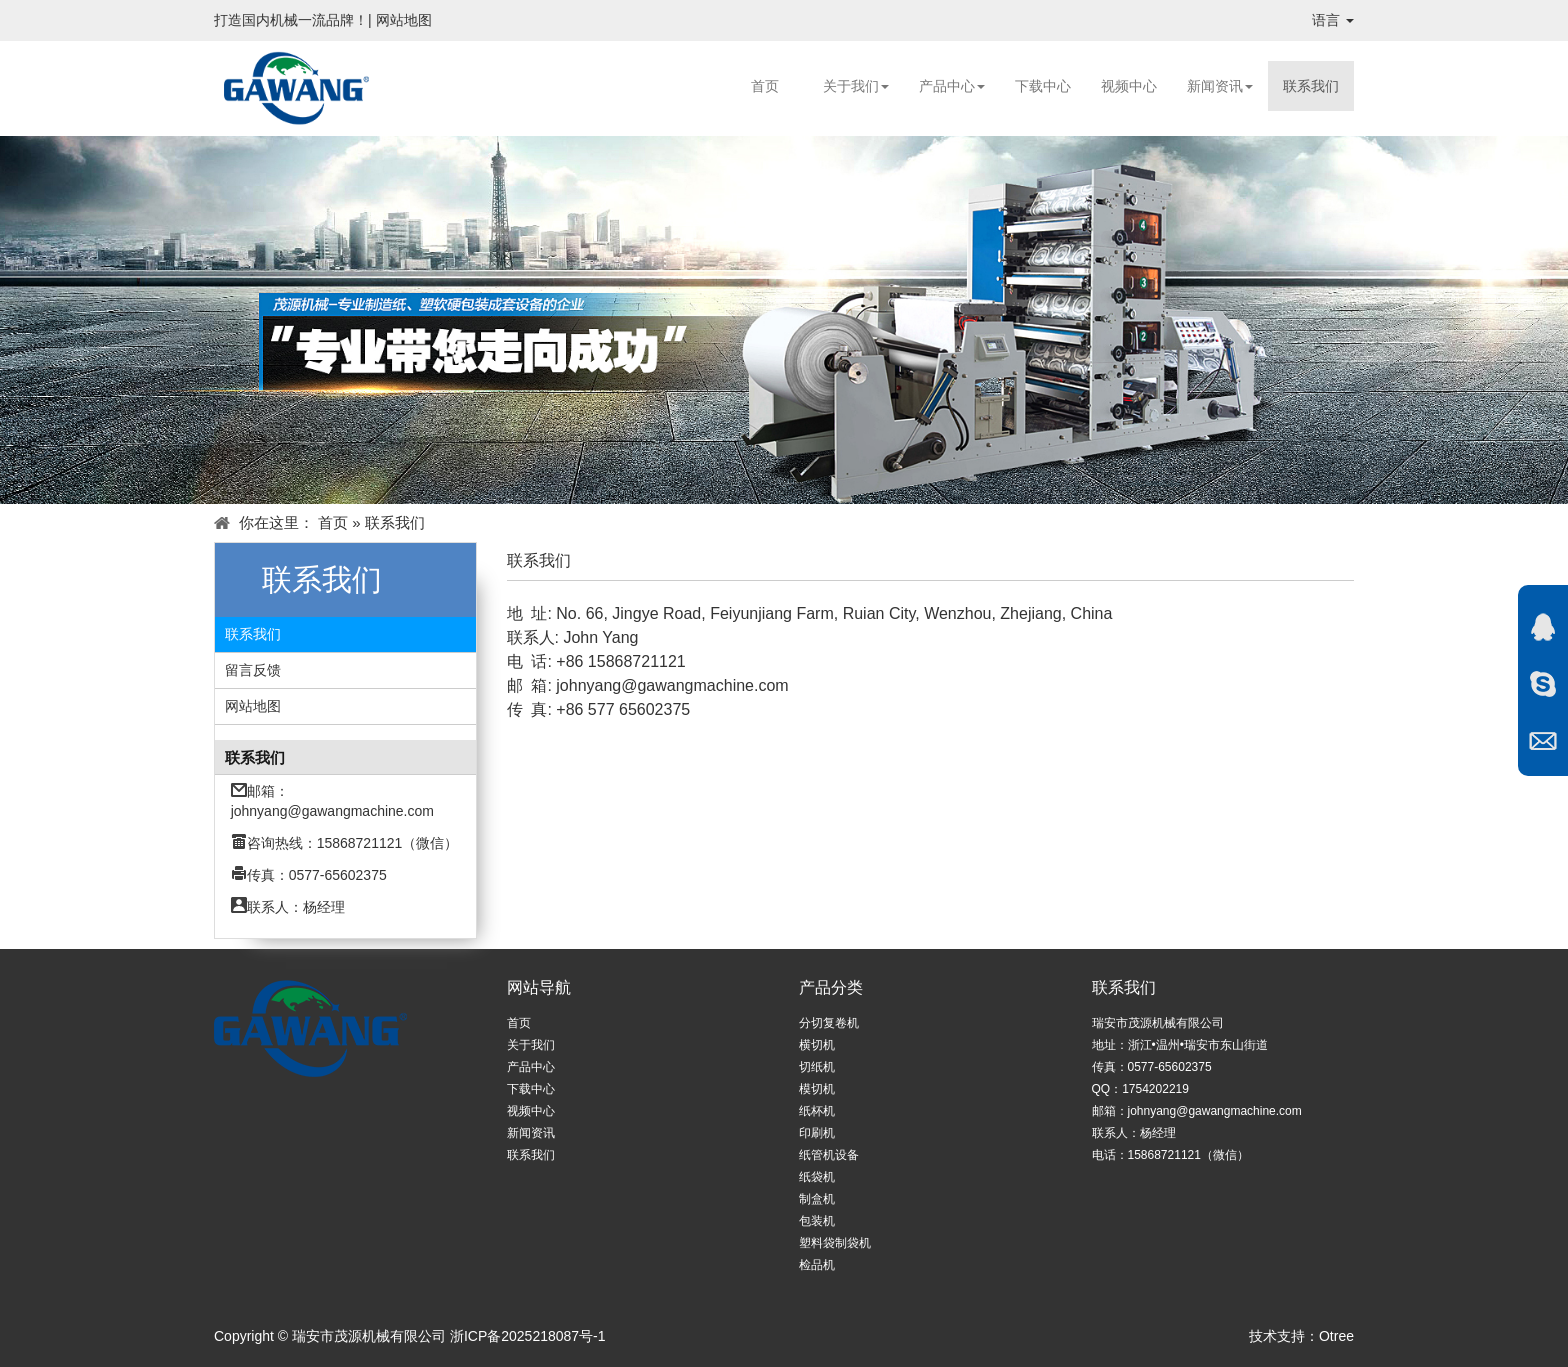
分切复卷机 (829, 1023)
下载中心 (1043, 86)
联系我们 (1311, 86)
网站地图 (404, 20)
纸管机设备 (829, 1155)
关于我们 (856, 86)
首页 (765, 86)
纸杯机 (817, 1111)
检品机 (817, 1265)
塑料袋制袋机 (835, 1243)
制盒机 (817, 1199)
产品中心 (952, 86)
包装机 (817, 1221)
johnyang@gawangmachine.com (332, 811)
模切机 (817, 1089)
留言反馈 (253, 670)
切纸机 (817, 1067)
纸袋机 (817, 1177)
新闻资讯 (1220, 86)
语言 (1333, 20)
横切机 (817, 1045)
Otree (1336, 1336)
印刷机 (817, 1133)
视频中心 (1129, 86)
